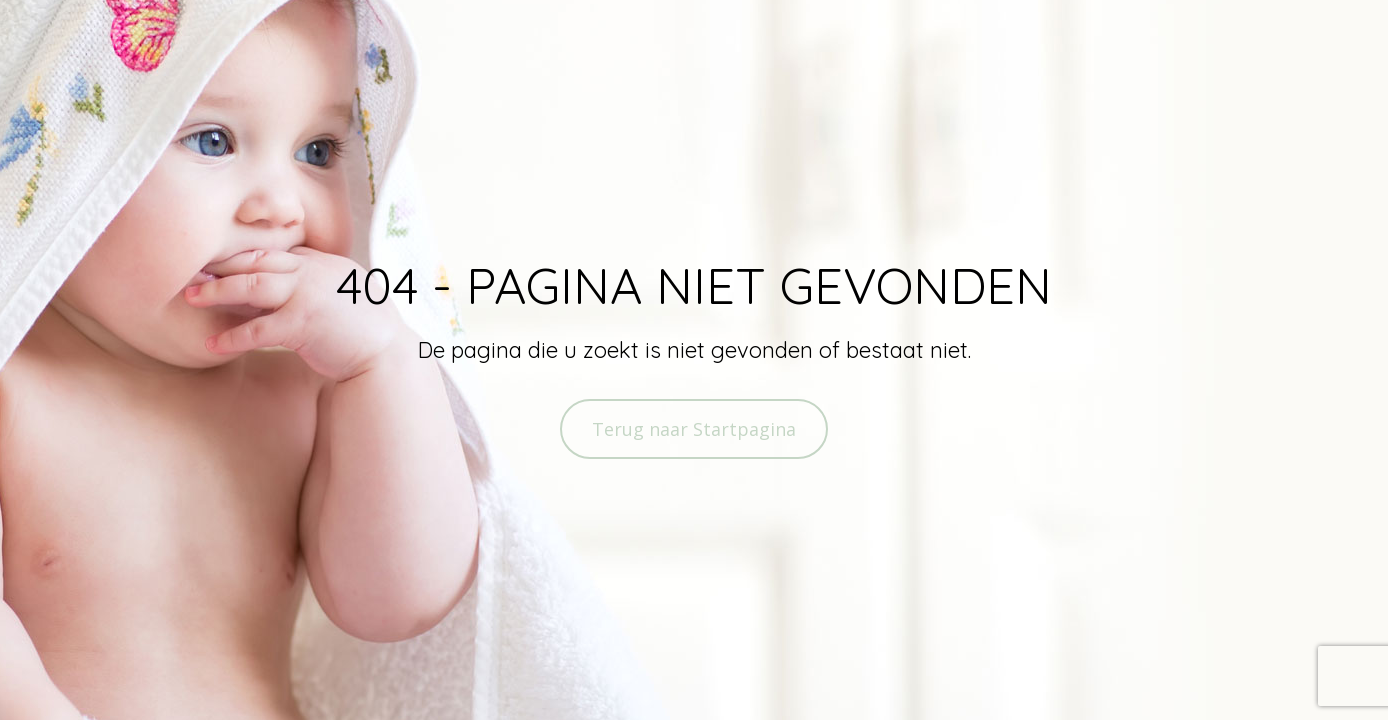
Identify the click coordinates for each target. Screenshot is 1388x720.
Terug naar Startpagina (694, 429)
